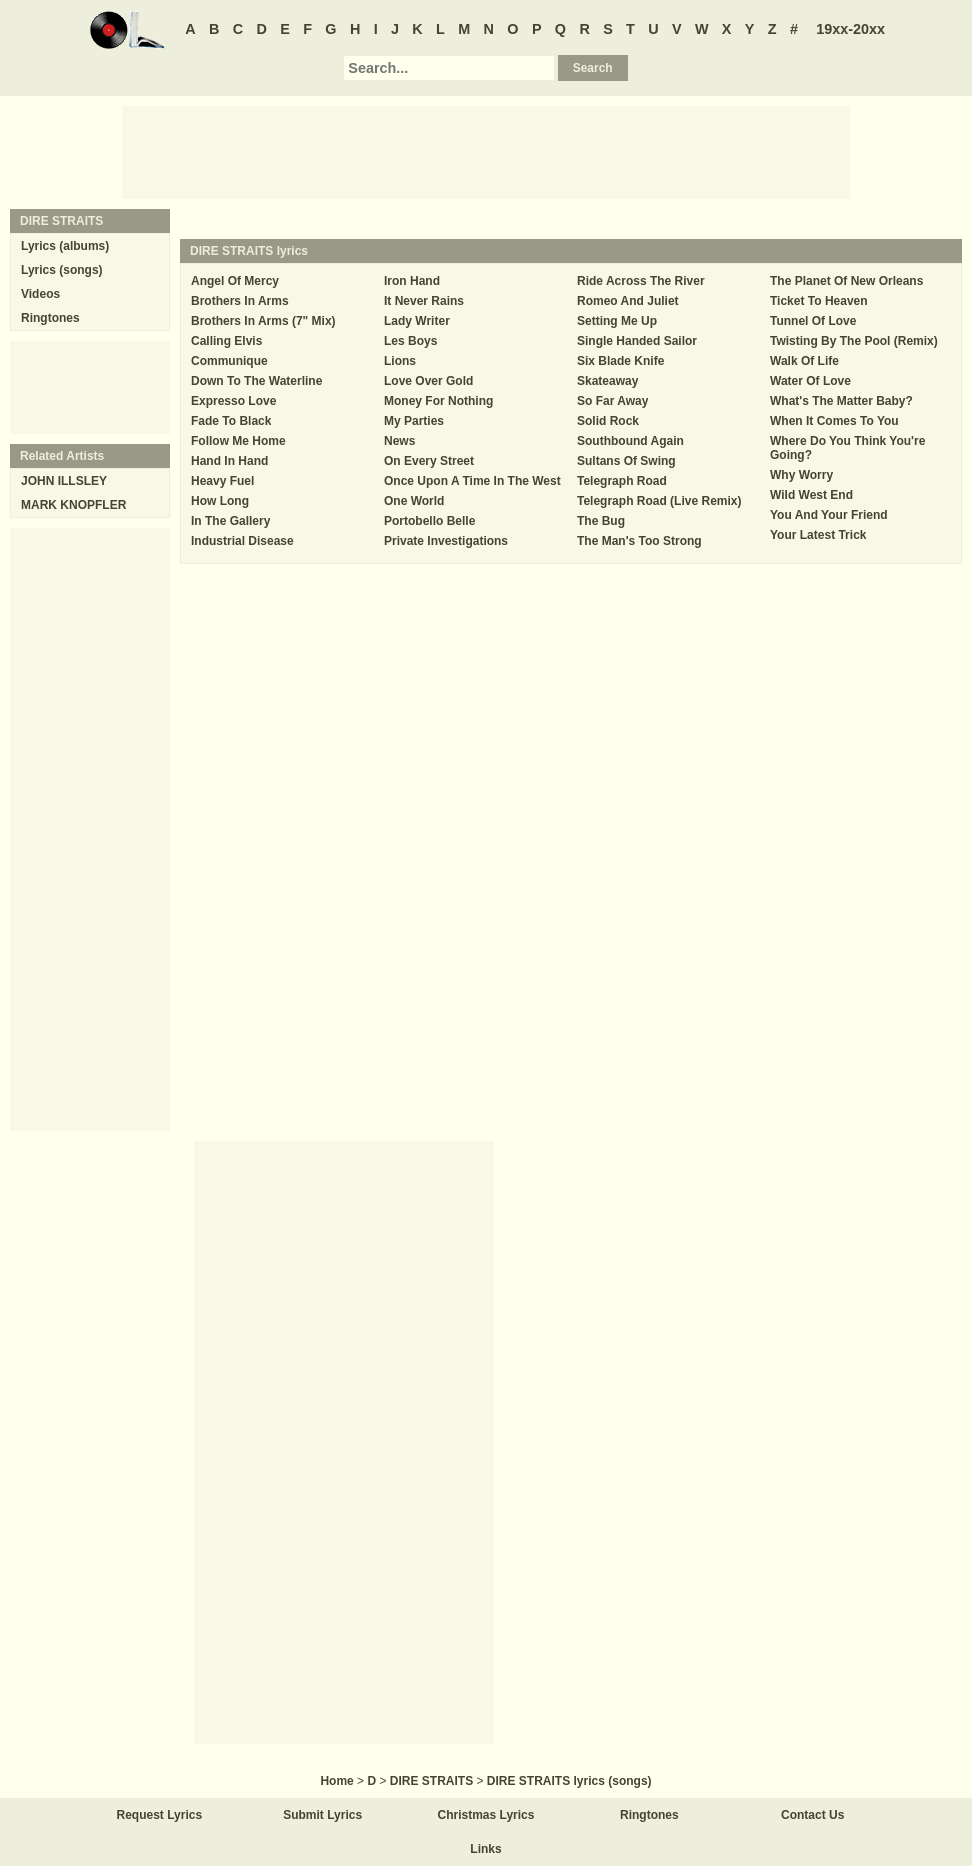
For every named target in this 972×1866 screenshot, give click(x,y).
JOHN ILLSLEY (64, 481)
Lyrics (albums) (65, 246)
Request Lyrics (160, 1815)
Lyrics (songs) (62, 270)
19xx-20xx (850, 29)
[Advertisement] (486, 151)
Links (485, 1849)
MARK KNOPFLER (73, 505)
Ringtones (50, 318)
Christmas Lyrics (486, 1815)
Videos (40, 294)
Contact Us (812, 1815)
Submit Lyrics (322, 1815)
